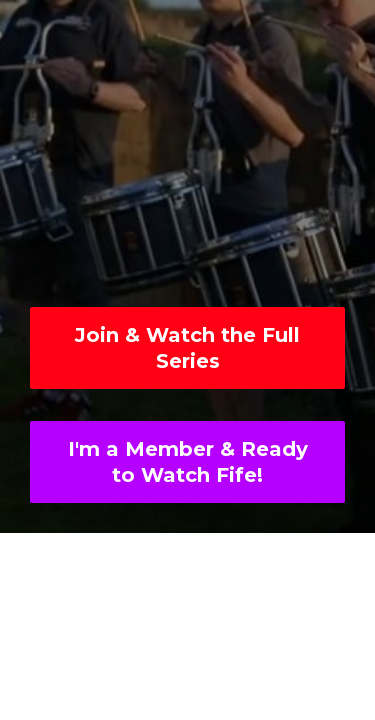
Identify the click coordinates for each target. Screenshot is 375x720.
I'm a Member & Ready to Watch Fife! (188, 462)
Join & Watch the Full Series (187, 348)
